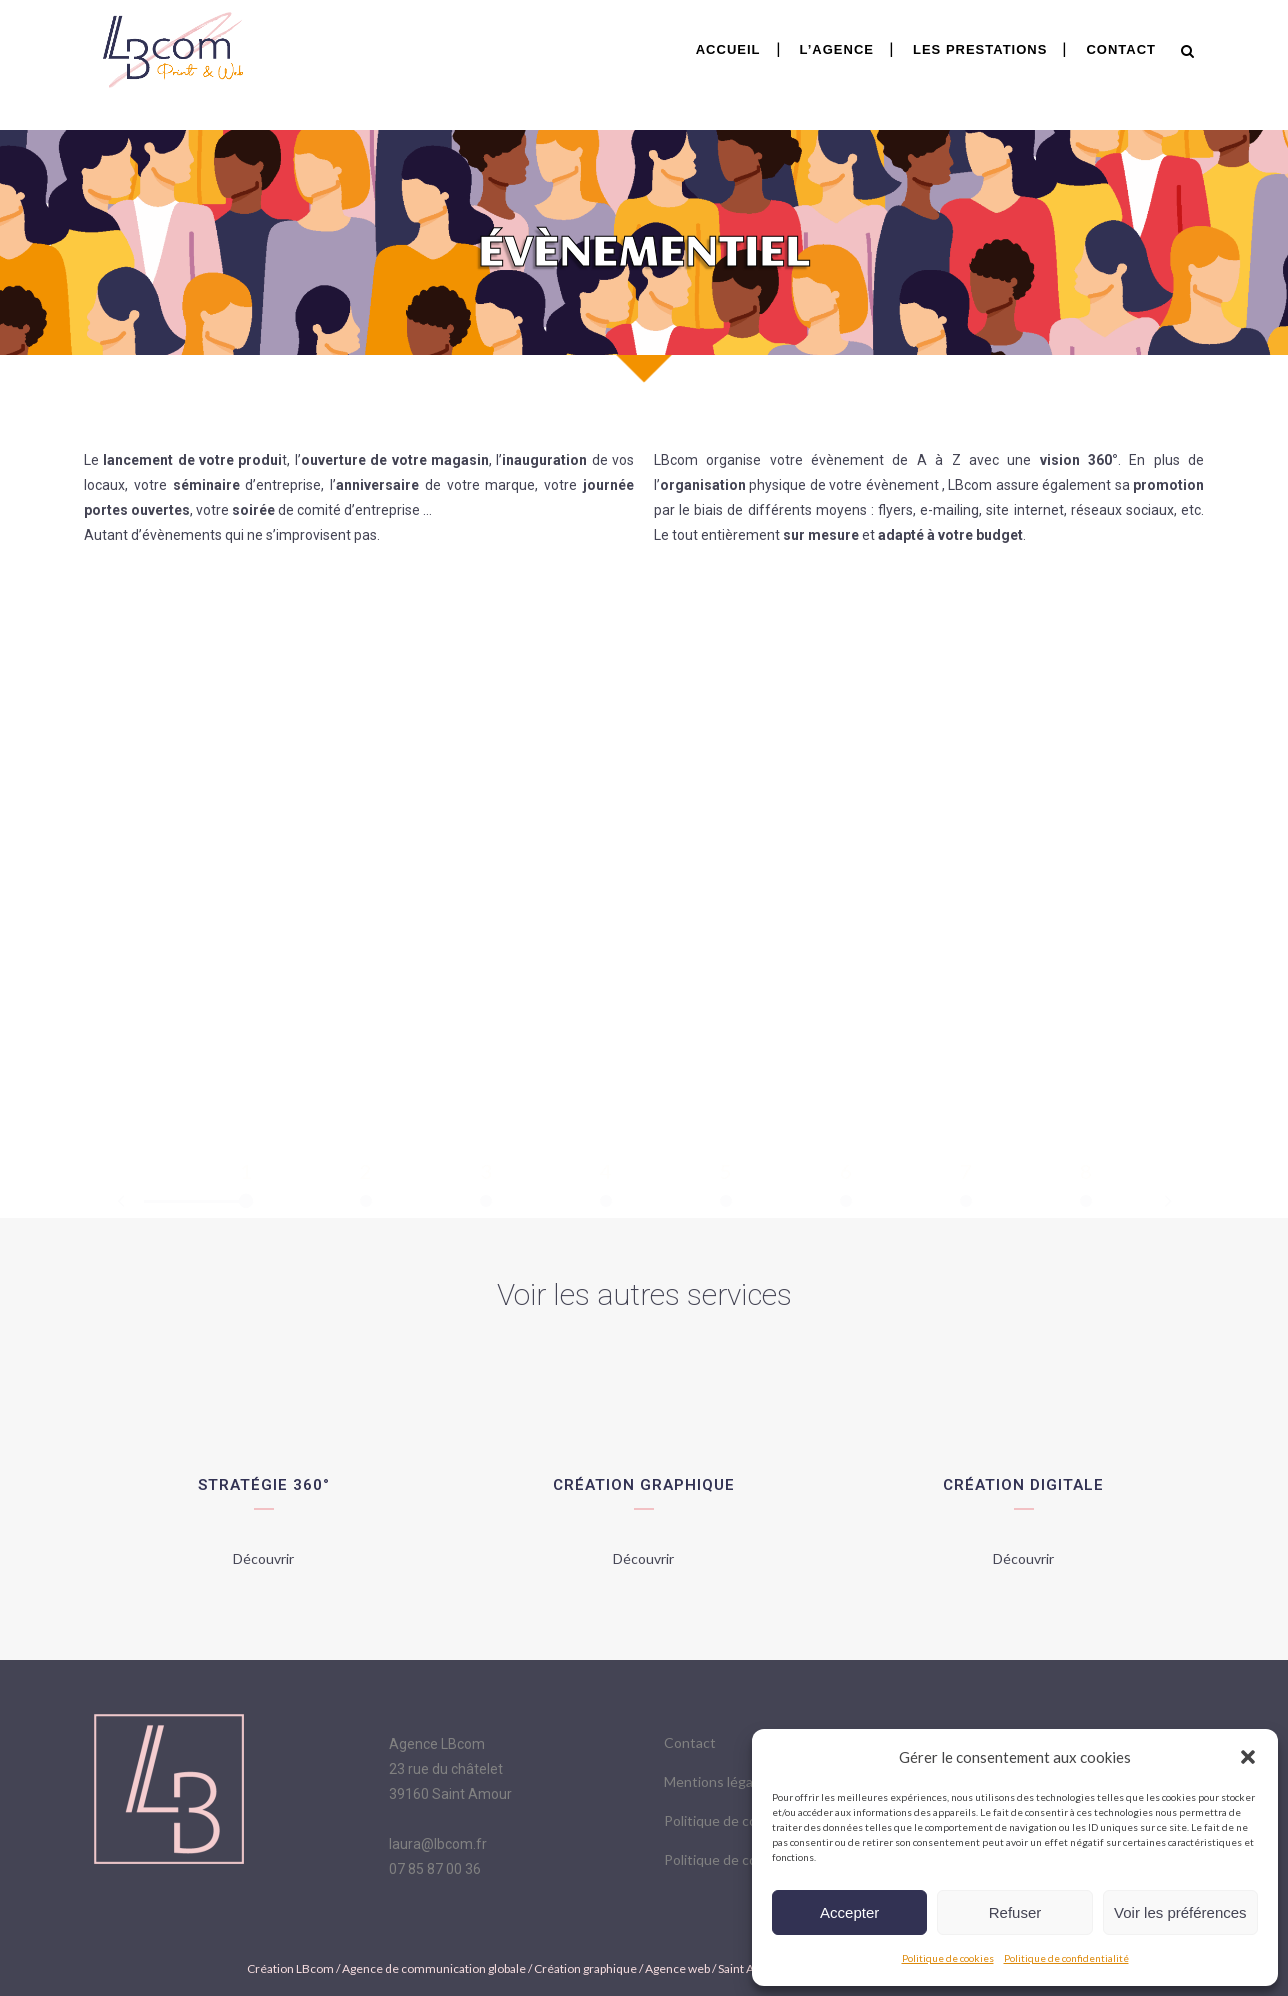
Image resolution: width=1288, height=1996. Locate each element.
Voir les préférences (1180, 1912)
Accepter (849, 1912)
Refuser (1015, 1912)
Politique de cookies (948, 1958)
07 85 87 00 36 (435, 1869)
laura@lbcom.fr (438, 1844)
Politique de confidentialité (1066, 1958)
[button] (1248, 1757)
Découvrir (263, 1558)
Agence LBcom (437, 1744)
